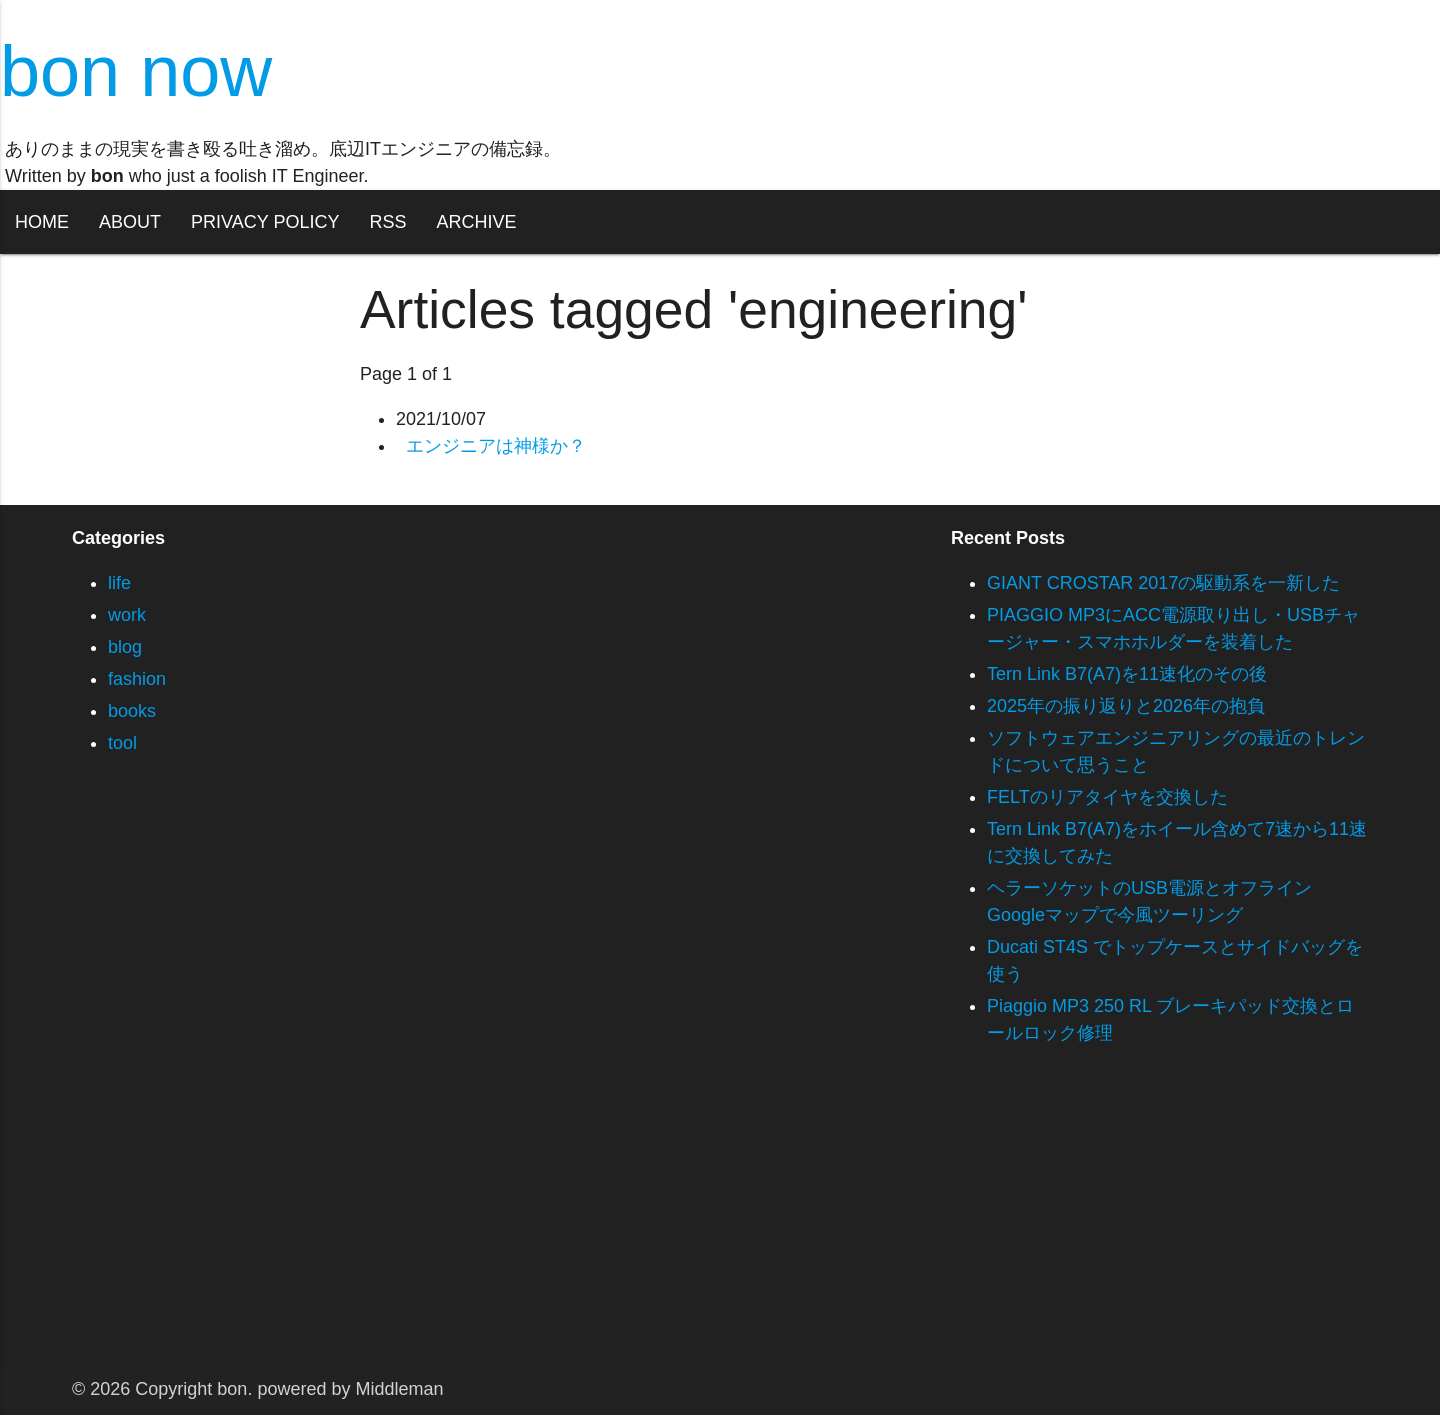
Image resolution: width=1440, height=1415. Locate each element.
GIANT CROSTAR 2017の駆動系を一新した (1163, 583)
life (119, 583)
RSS (387, 222)
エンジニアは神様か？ (496, 446)
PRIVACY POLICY (265, 222)
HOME (42, 222)
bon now (136, 71)
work (127, 615)
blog (125, 647)
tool (122, 743)
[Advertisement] (600, 1225)
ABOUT (130, 222)
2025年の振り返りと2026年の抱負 (1126, 706)
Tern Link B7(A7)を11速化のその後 (1127, 674)
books (132, 711)
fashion (137, 679)
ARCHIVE (476, 222)
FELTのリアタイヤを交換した (1107, 797)
